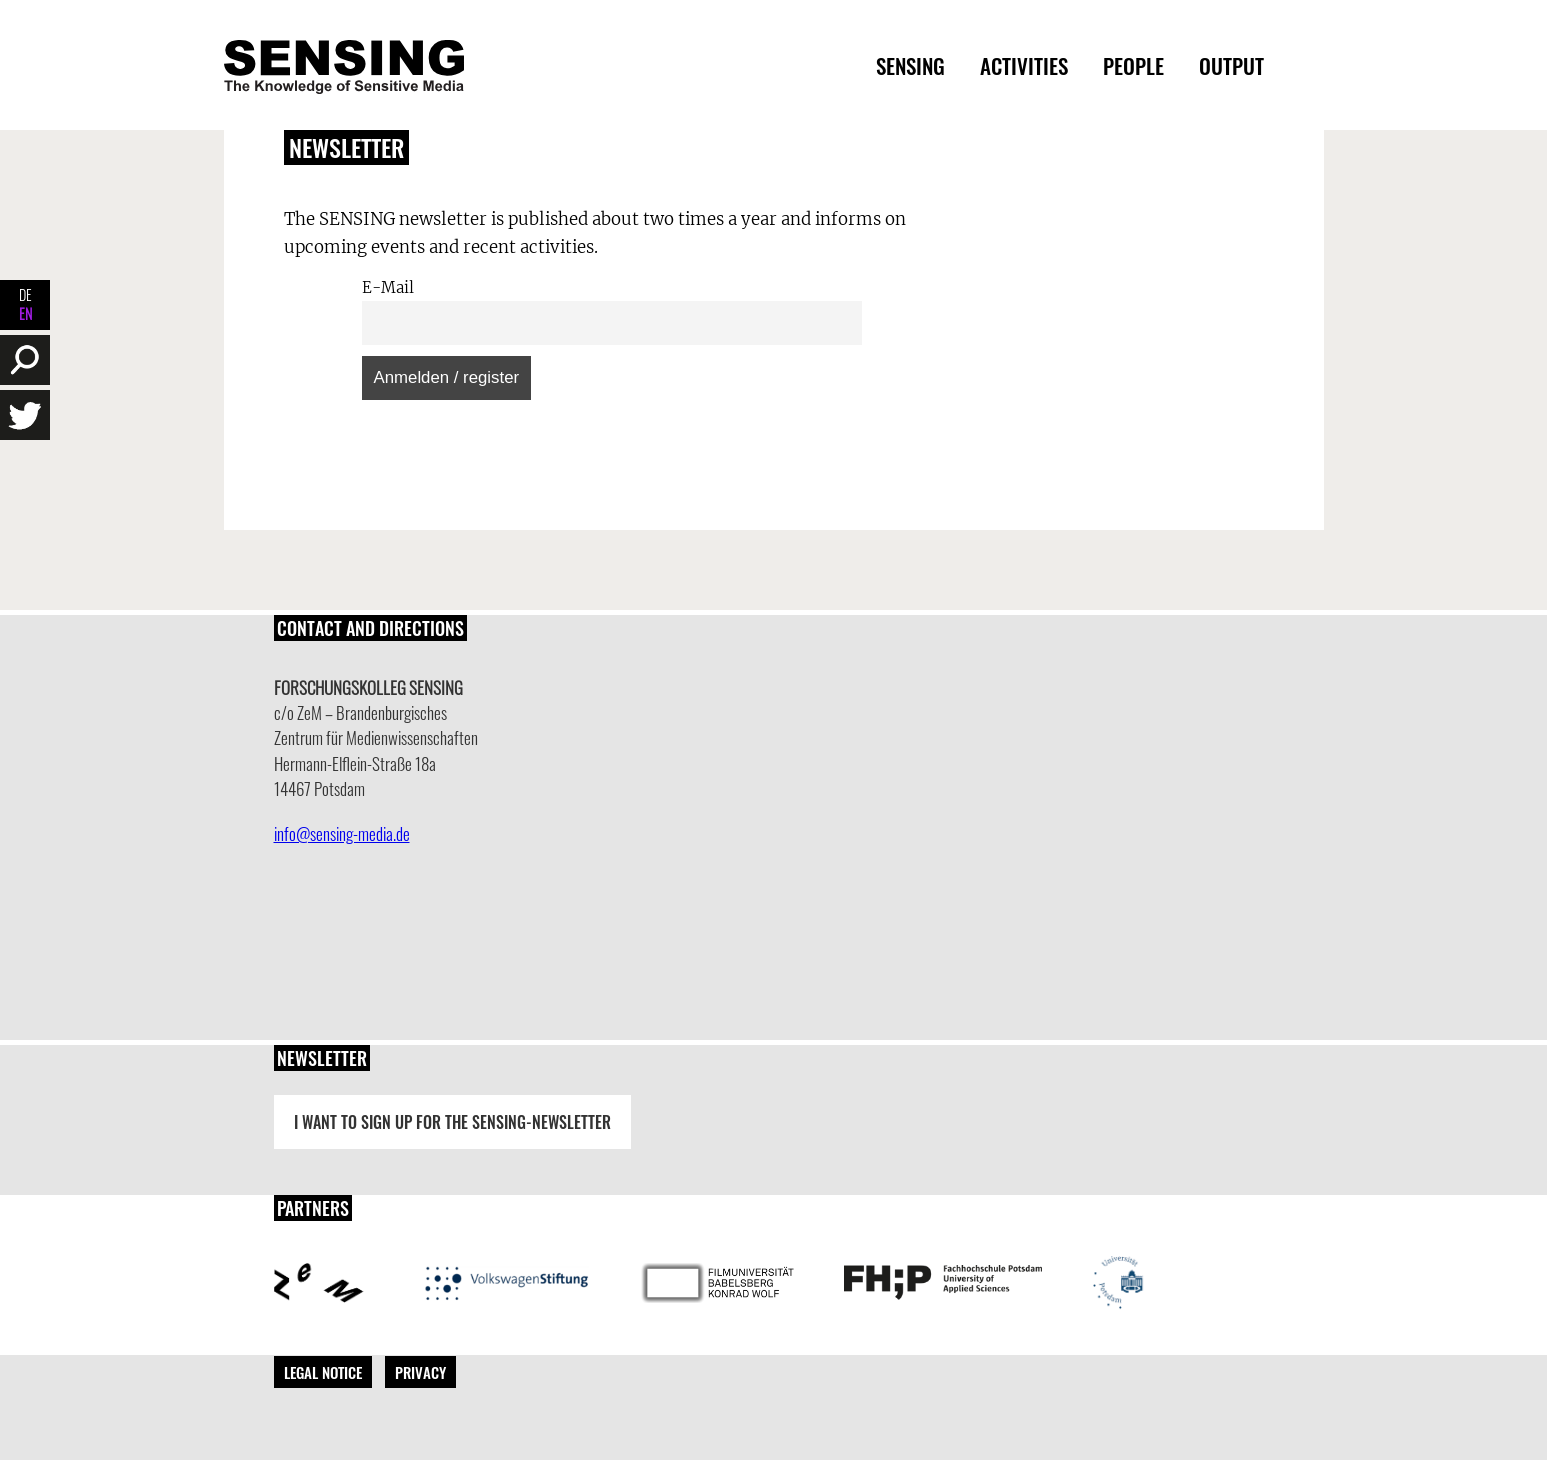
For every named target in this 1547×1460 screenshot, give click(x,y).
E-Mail (388, 287)
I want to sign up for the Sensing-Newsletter (452, 1122)
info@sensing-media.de (342, 833)
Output (1231, 65)
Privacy (420, 1372)
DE (25, 294)
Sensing (910, 65)
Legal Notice (323, 1372)
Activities (1024, 65)
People (1133, 65)
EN (25, 313)
